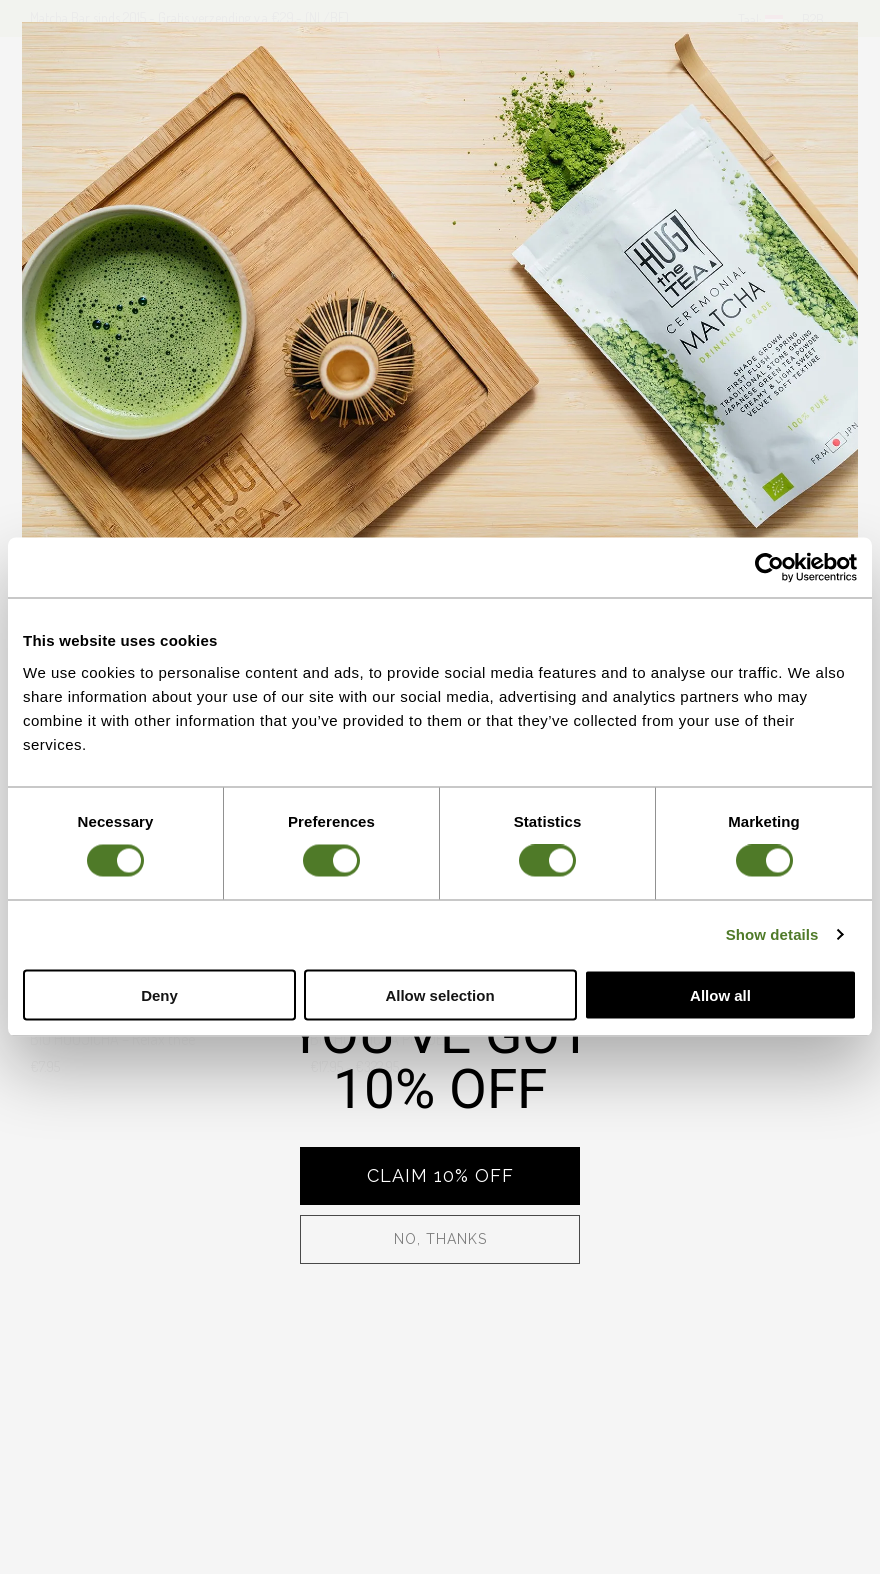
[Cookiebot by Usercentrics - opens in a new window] (769, 568)
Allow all (720, 994)
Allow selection (439, 994)
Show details (772, 934)
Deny (159, 994)
